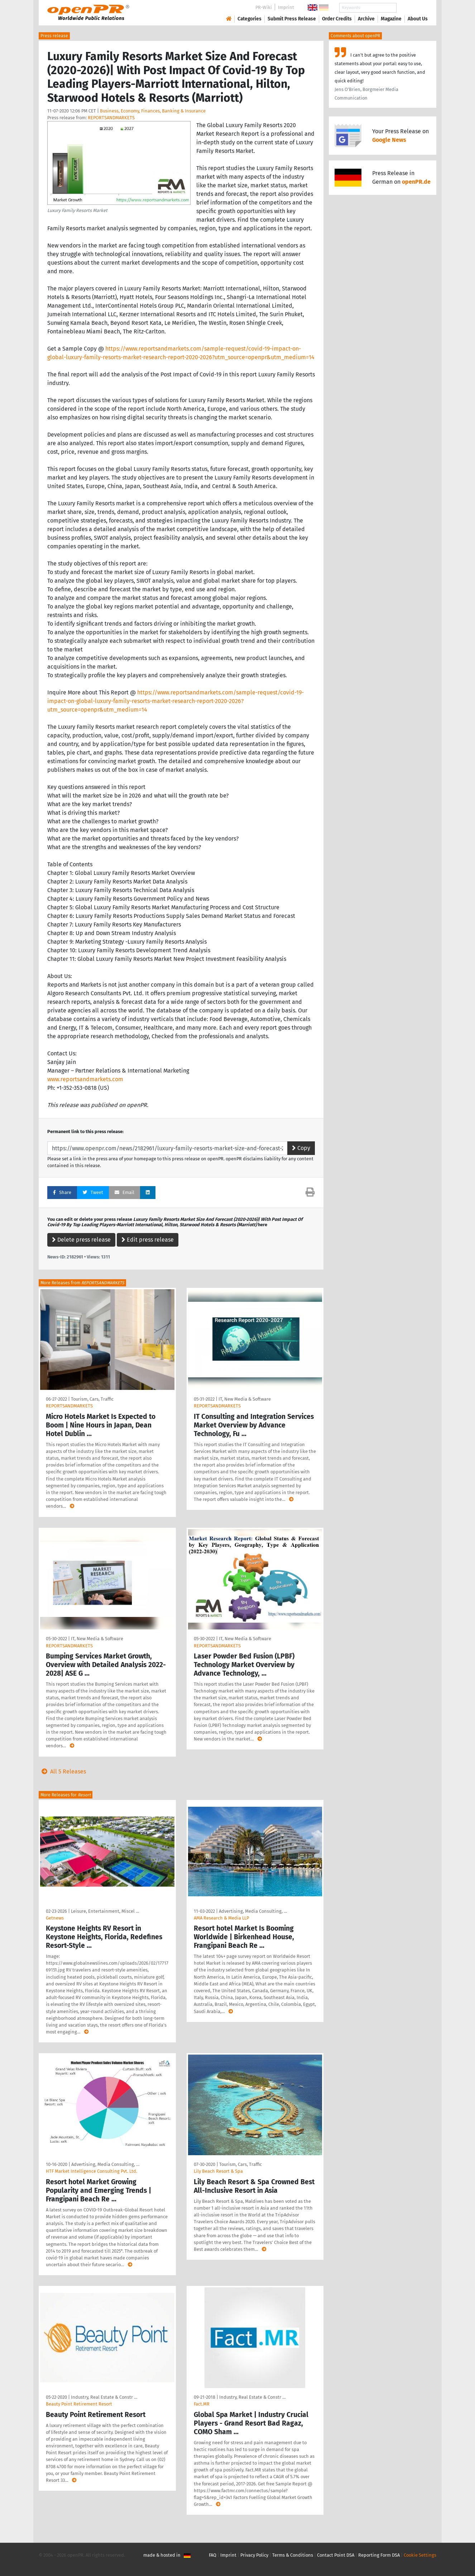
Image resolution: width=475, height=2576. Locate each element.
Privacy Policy (254, 2555)
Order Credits (337, 19)
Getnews (55, 1918)
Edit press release (147, 1239)
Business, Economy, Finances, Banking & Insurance (153, 111)
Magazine (391, 19)
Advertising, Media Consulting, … (253, 1911)
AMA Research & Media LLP (221, 1918)
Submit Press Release (292, 19)
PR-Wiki (263, 7)
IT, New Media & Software (245, 1399)
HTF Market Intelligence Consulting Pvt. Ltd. (91, 2171)
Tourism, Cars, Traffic (92, 1399)
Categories (250, 19)
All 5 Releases (62, 1771)
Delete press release (81, 1239)
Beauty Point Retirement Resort (79, 2404)
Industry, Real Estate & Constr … (104, 2397)
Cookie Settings (420, 2555)
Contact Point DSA (335, 2555)
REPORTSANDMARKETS (111, 117)
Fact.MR (202, 2404)
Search (411, 8)
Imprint (286, 7)
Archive (366, 19)
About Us (418, 19)
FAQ (212, 2555)
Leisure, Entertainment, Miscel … (105, 1911)
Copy (301, 1148)
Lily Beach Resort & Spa (218, 2171)
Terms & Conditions (292, 2555)
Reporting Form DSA (379, 2555)
